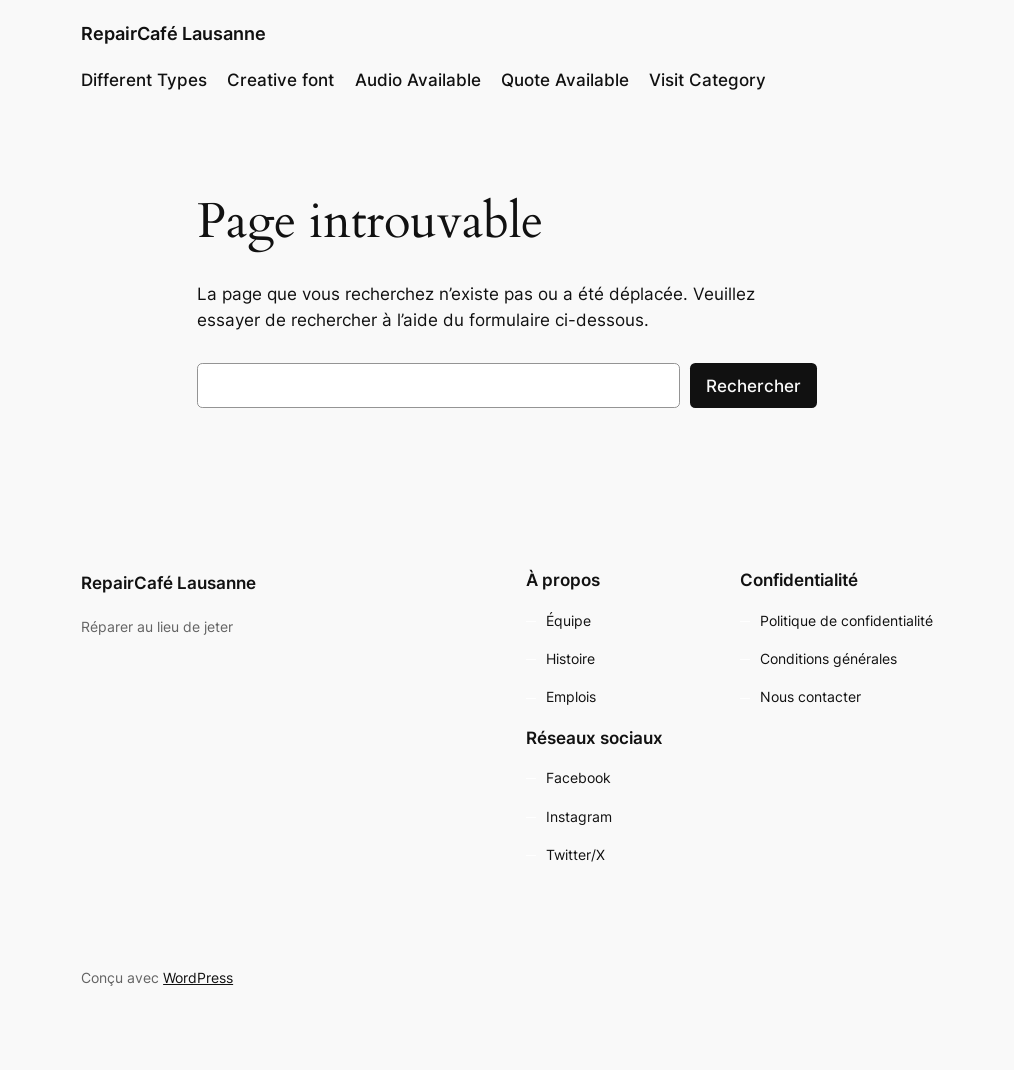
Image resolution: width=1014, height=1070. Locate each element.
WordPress (198, 977)
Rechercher (753, 386)
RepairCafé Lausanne (173, 33)
